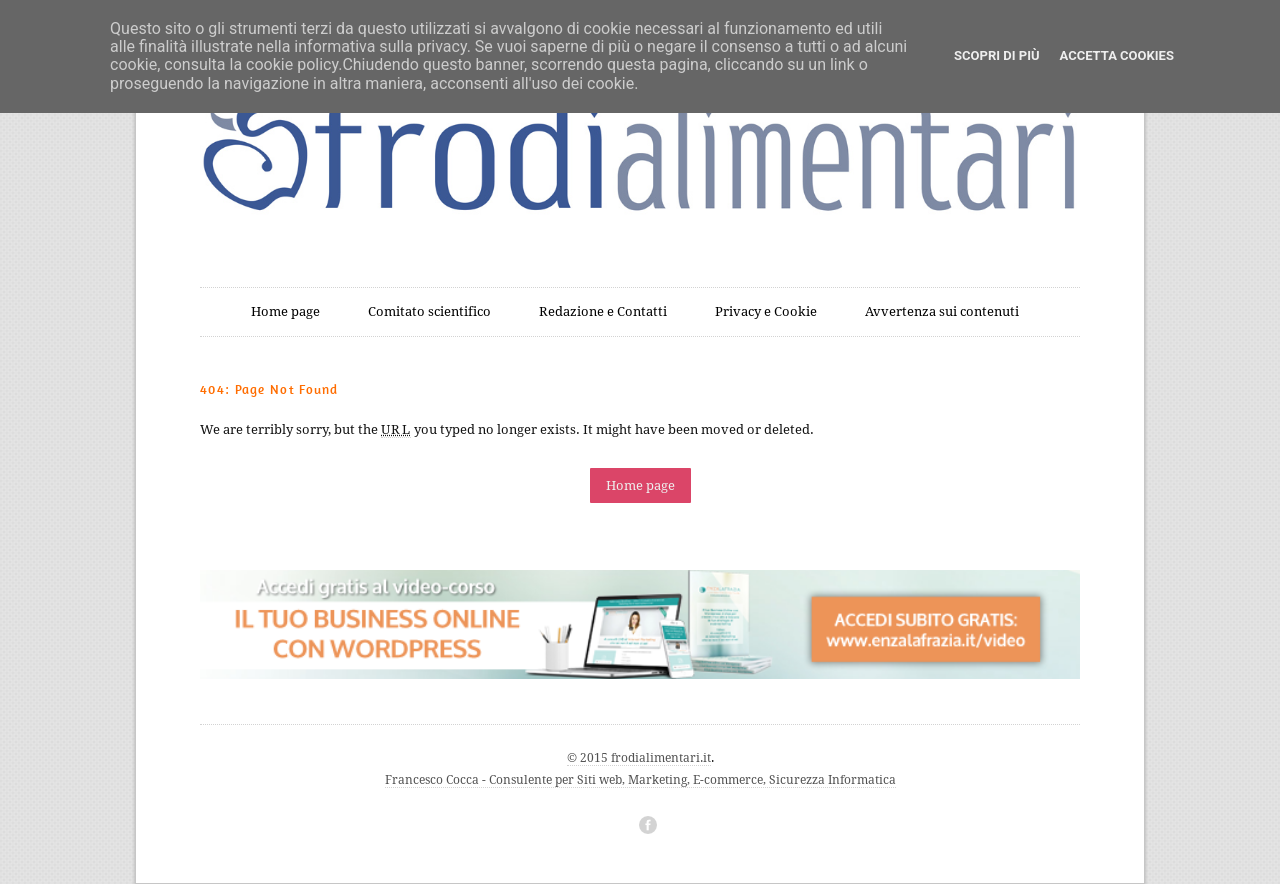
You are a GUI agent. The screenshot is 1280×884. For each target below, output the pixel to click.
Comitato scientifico (429, 311)
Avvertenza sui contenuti (942, 311)
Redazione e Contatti (603, 311)
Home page (285, 311)
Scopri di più (996, 55)
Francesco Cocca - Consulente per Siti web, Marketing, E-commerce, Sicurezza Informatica (640, 780)
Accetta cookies (1117, 55)
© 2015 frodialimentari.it (639, 758)
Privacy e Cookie (766, 311)
